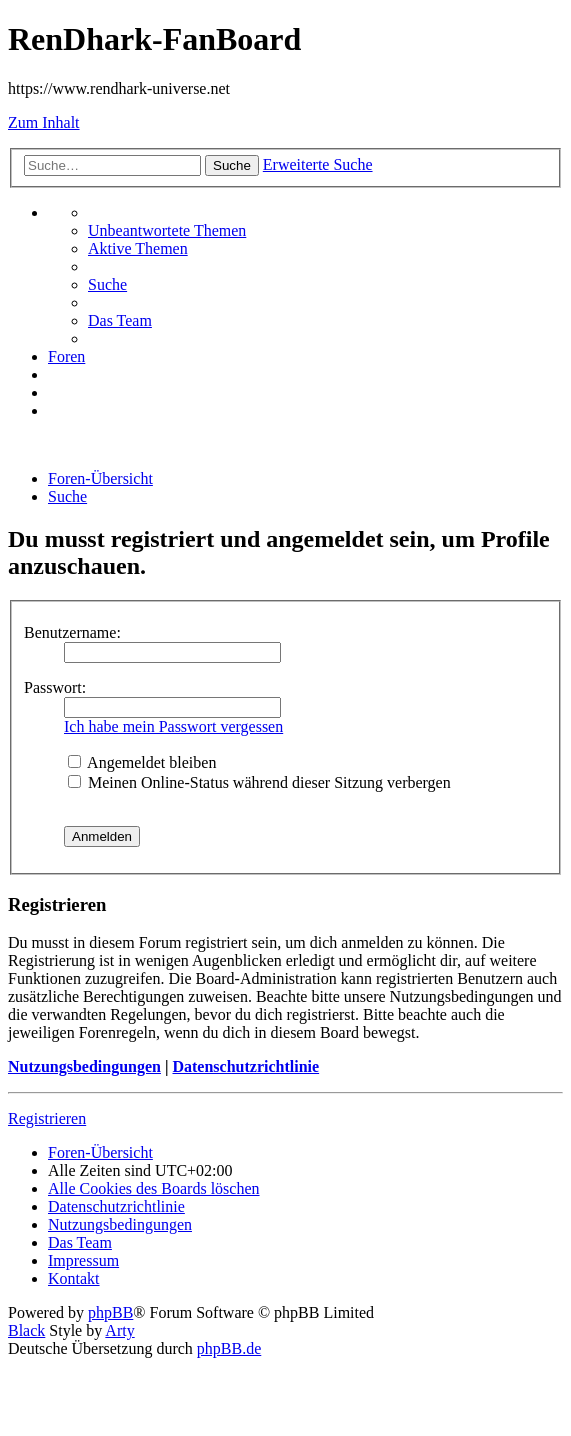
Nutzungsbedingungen (84, 1066)
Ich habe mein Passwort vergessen (173, 726)
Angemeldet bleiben (142, 762)
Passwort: (55, 687)
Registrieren (47, 1118)
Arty (119, 1330)
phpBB (110, 1312)
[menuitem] (167, 230)
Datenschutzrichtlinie (245, 1066)
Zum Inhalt (44, 122)
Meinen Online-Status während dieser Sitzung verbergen (259, 782)
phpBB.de (229, 1348)
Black (26, 1330)
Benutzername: (72, 632)
